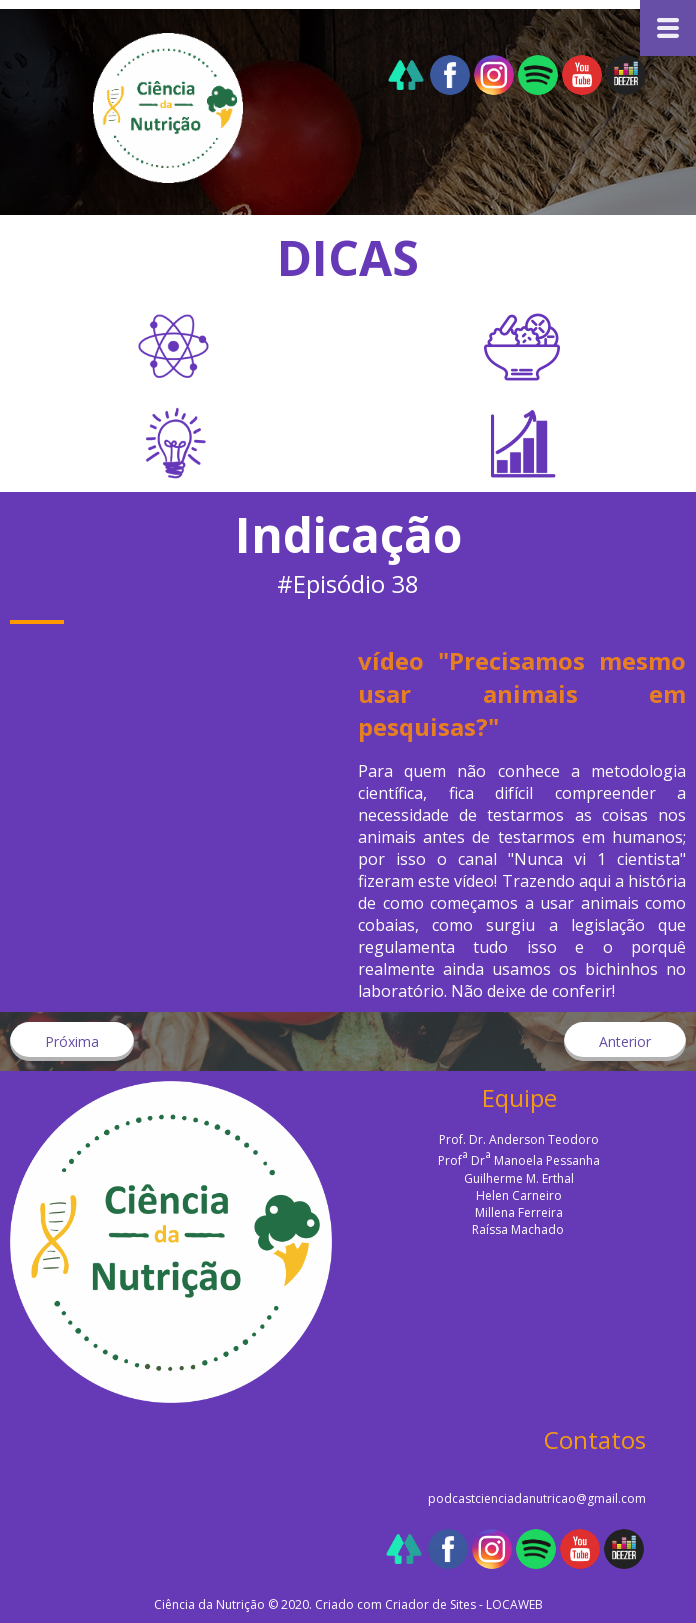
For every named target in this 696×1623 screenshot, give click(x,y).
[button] (72, 1041)
